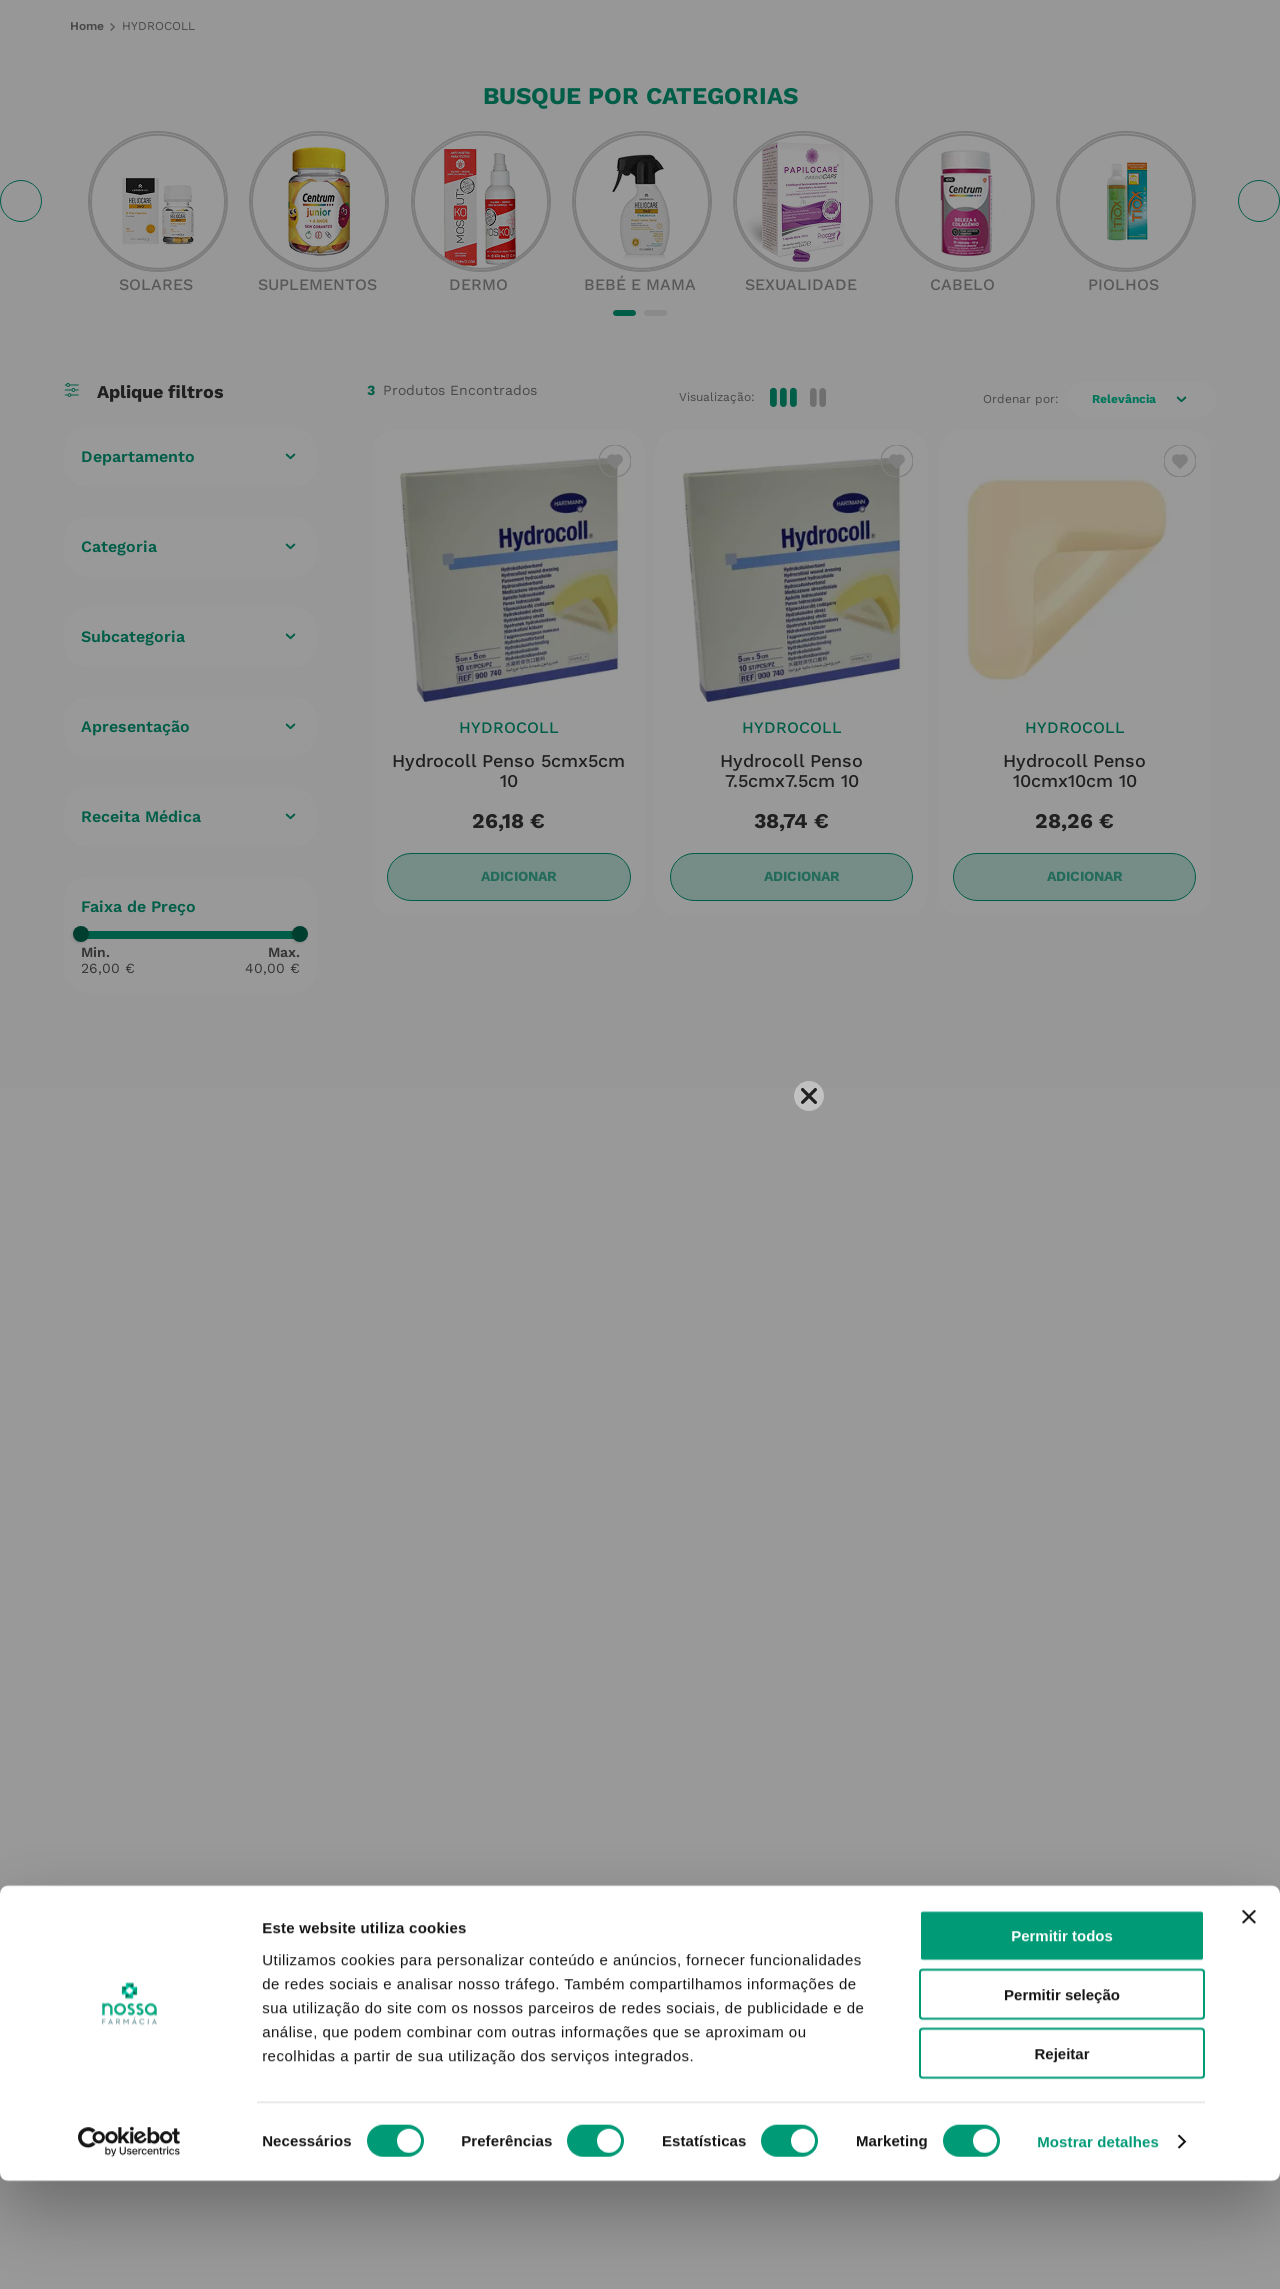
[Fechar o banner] (1249, 2025)
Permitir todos (1062, 2043)
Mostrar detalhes (1098, 2249)
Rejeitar (1061, 2161)
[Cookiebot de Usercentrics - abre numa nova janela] (129, 2250)
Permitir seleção (1062, 2102)
